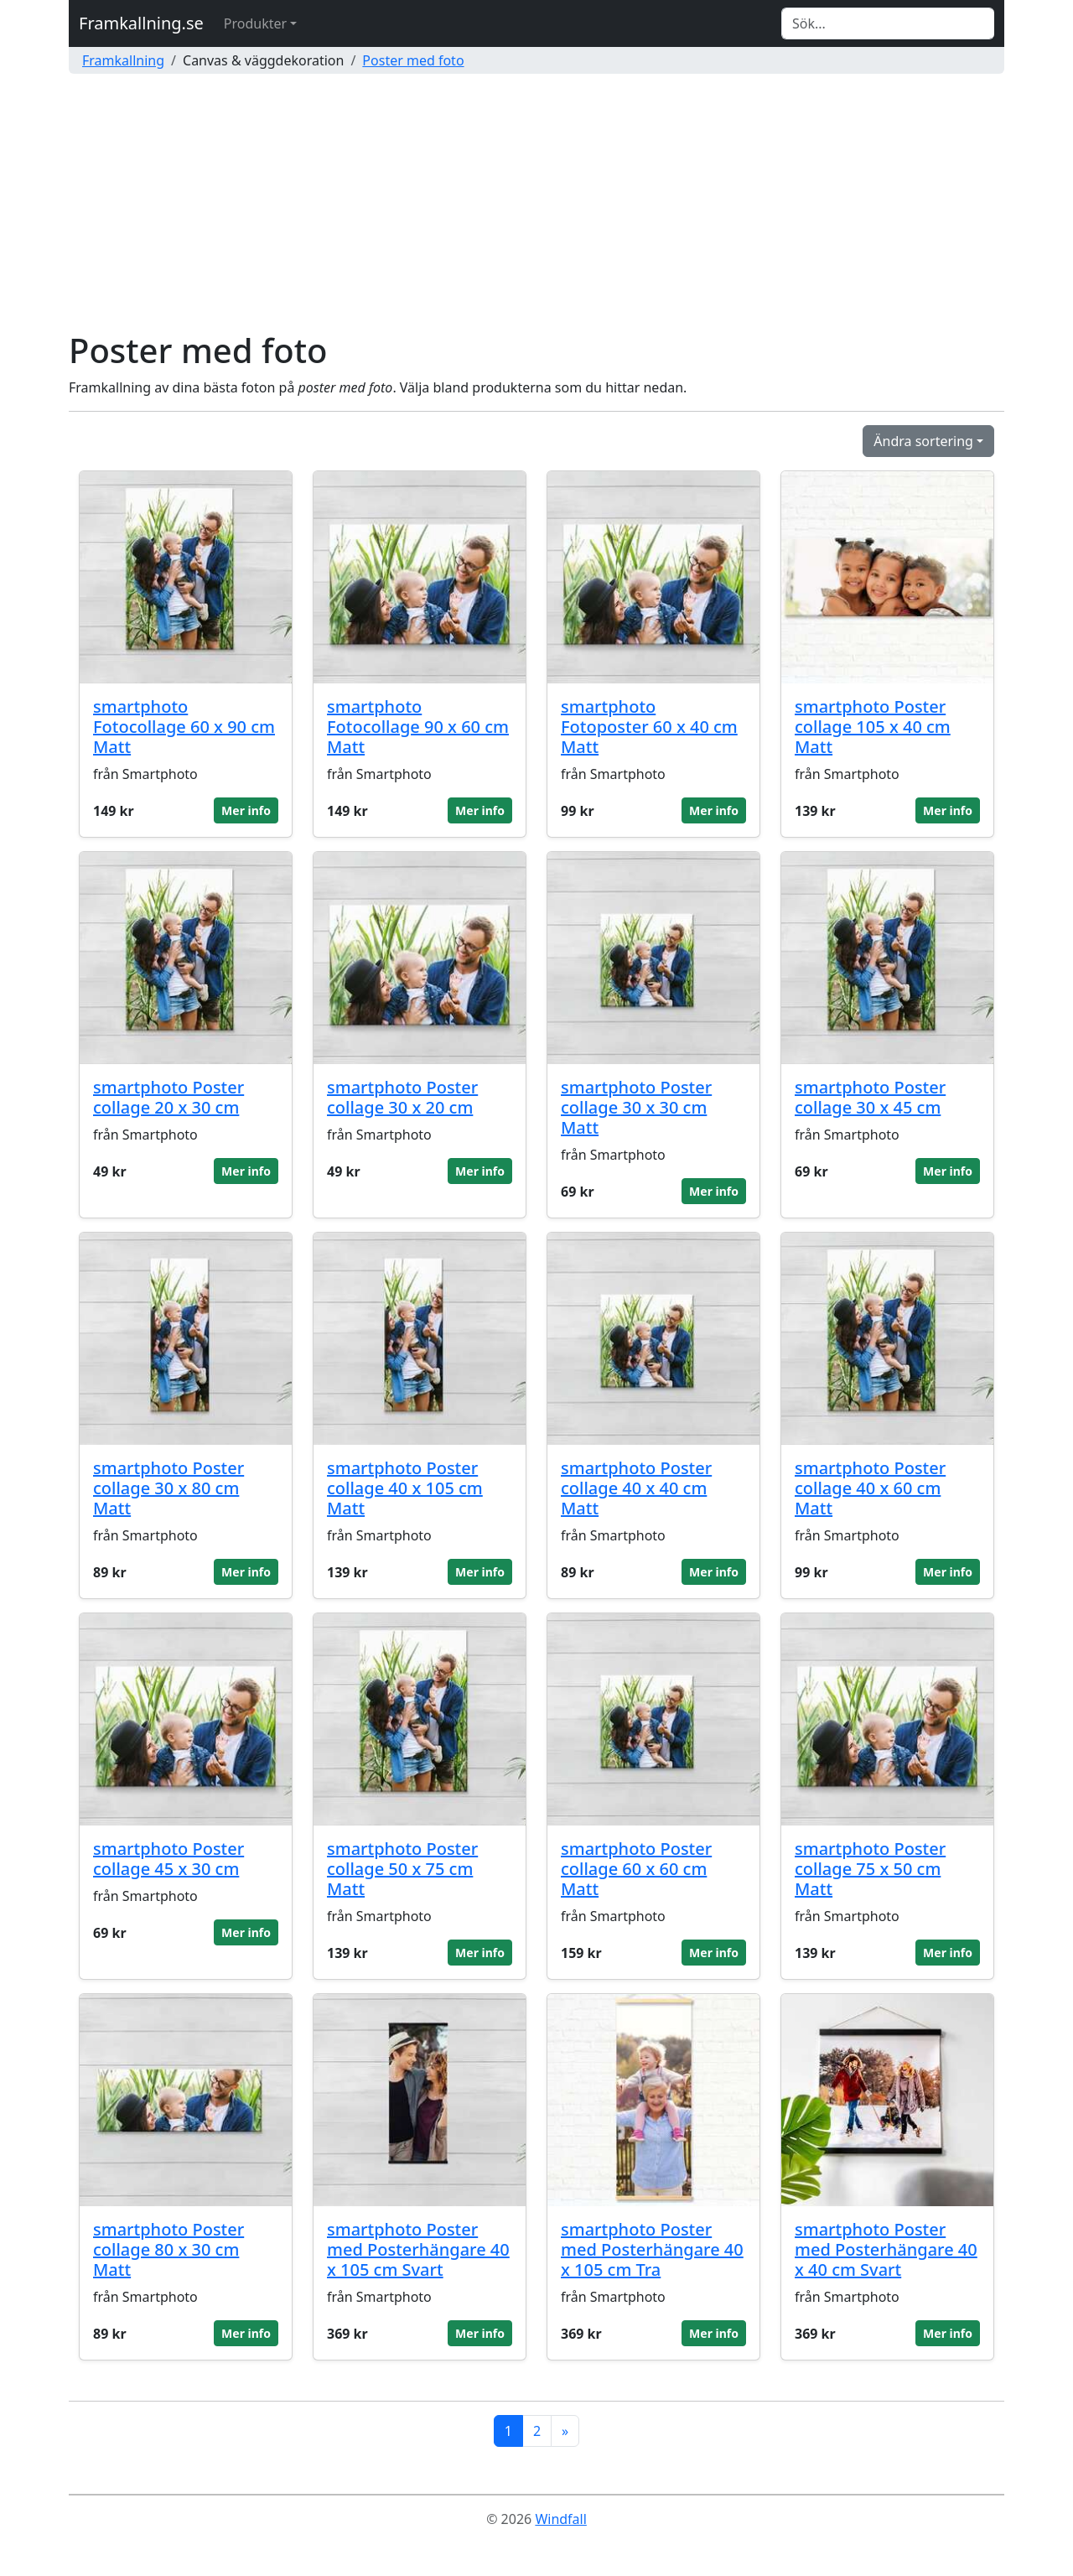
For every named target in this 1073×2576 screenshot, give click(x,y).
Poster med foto (413, 60)
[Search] (887, 23)
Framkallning (123, 60)
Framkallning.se (141, 23)
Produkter (255, 23)
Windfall (560, 2519)
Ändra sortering (923, 441)
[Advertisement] (536, 204)
